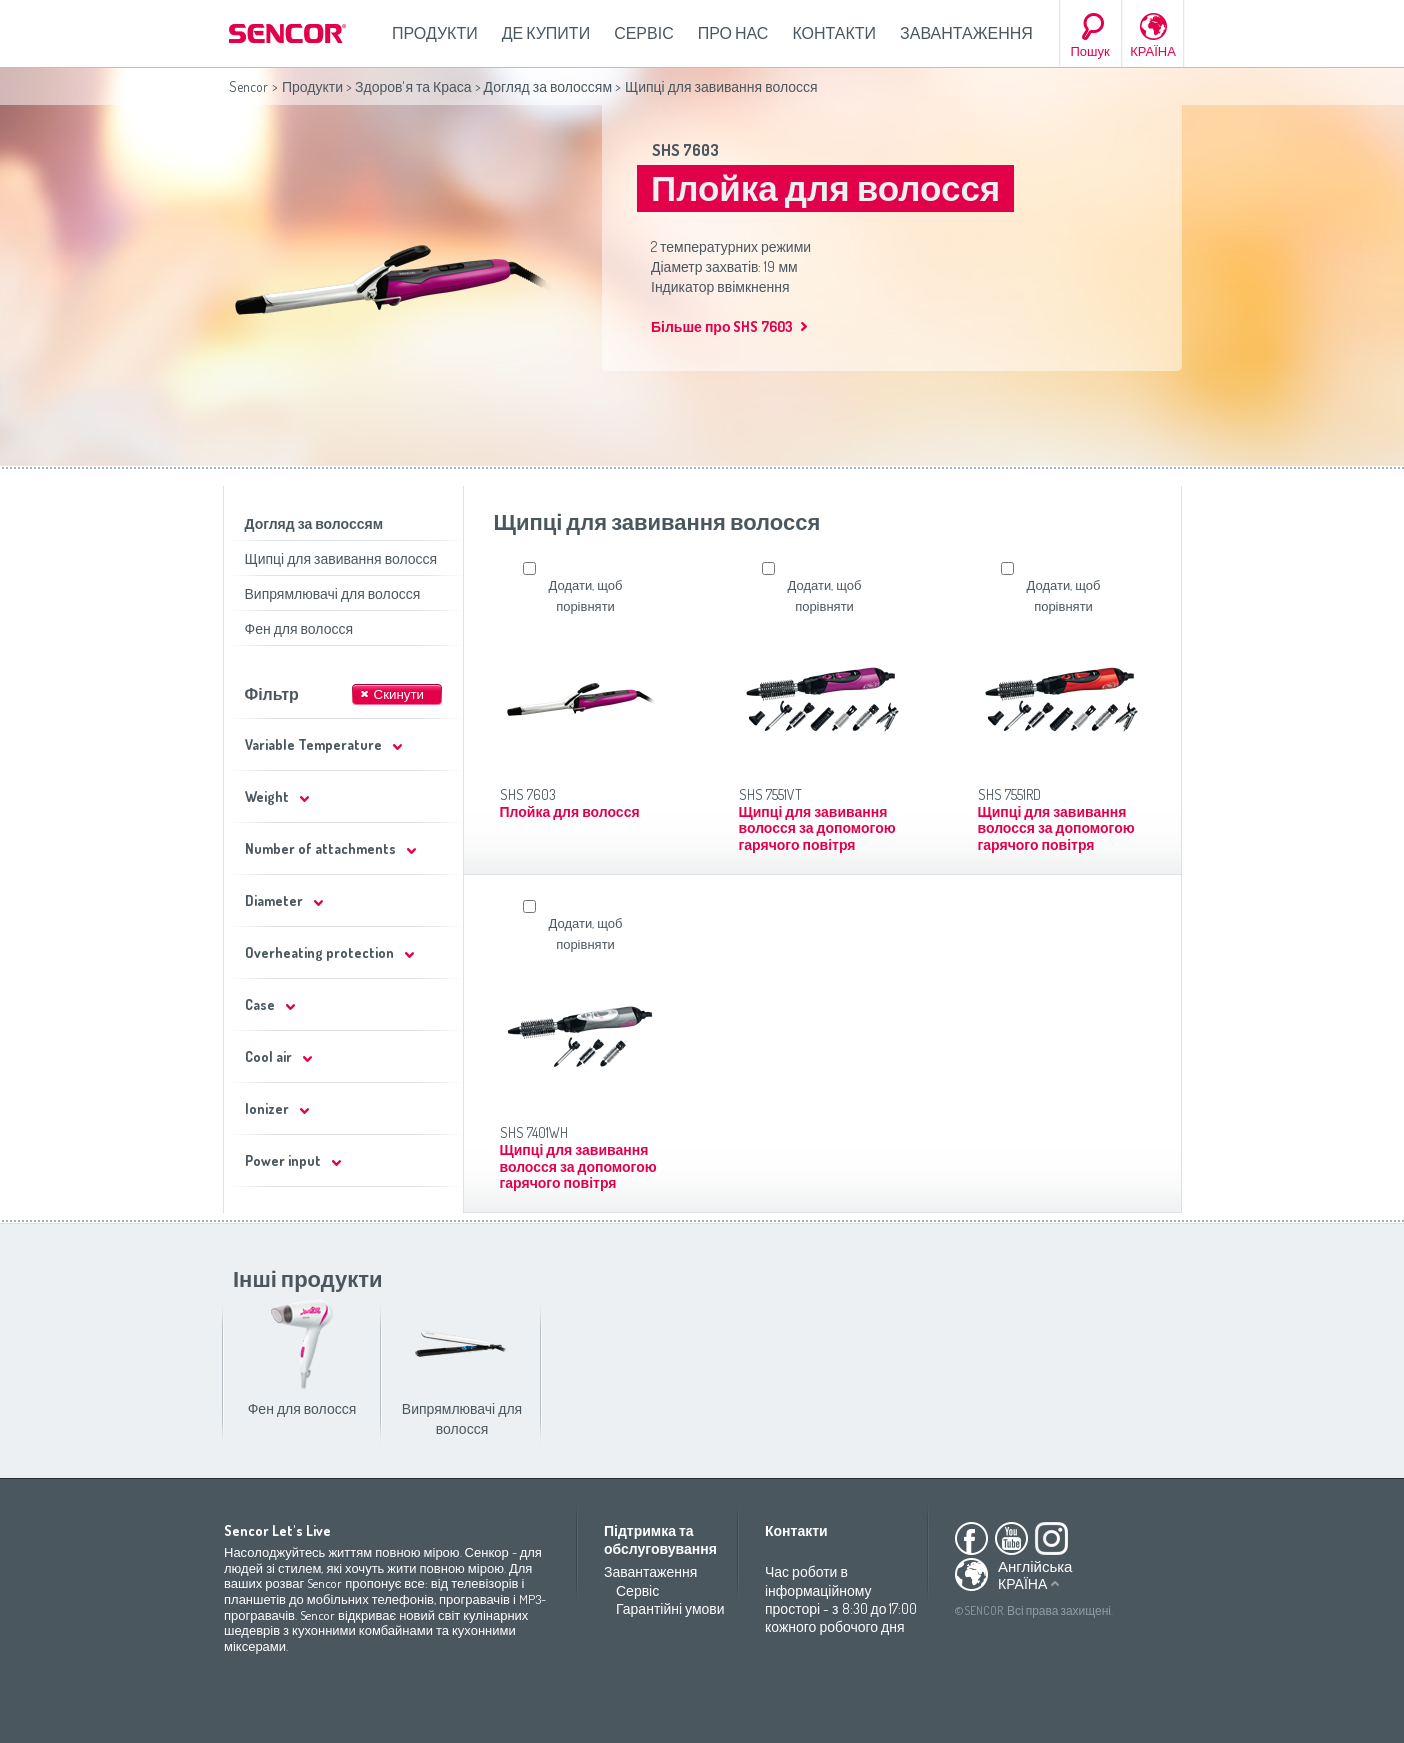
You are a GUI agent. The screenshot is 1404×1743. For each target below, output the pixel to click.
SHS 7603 (685, 150)
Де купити (546, 33)
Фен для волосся (299, 628)
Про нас (733, 33)
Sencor (248, 86)
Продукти (435, 33)
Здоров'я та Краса (413, 86)
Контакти (834, 33)
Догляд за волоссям (548, 86)
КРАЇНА (1153, 51)
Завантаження (966, 33)
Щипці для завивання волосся (341, 558)
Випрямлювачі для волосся (333, 593)
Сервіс (644, 33)
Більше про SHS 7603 (722, 326)
